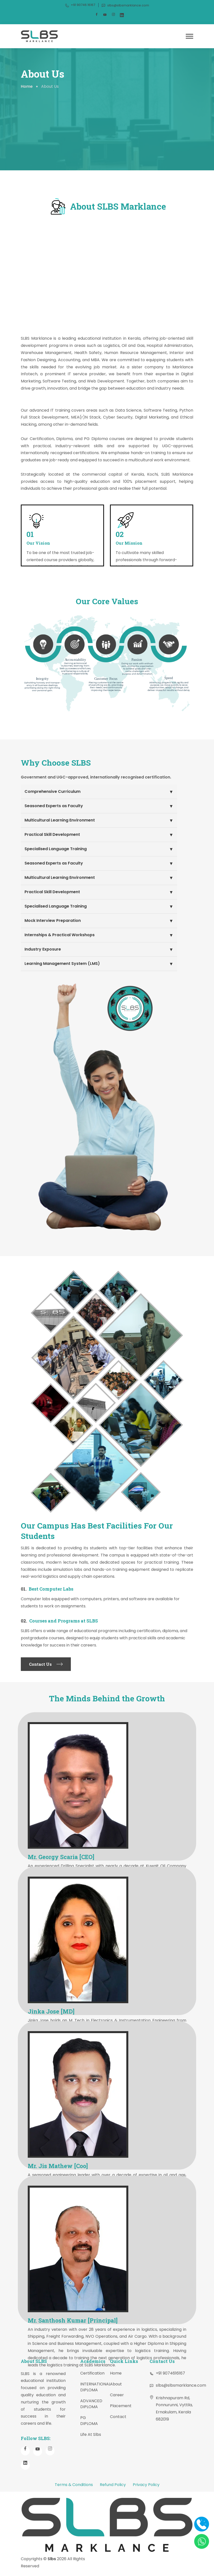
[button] (189, 36)
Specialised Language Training (99, 849)
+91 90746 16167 (80, 4)
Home (27, 86)
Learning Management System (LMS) (99, 963)
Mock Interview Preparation (99, 920)
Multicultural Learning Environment (99, 820)
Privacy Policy (146, 2484)
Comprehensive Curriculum (99, 791)
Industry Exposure (99, 949)
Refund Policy (113, 2484)
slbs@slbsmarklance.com (125, 5)
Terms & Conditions (74, 2484)
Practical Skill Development (99, 834)
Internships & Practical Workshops (99, 935)
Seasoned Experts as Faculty (99, 806)
